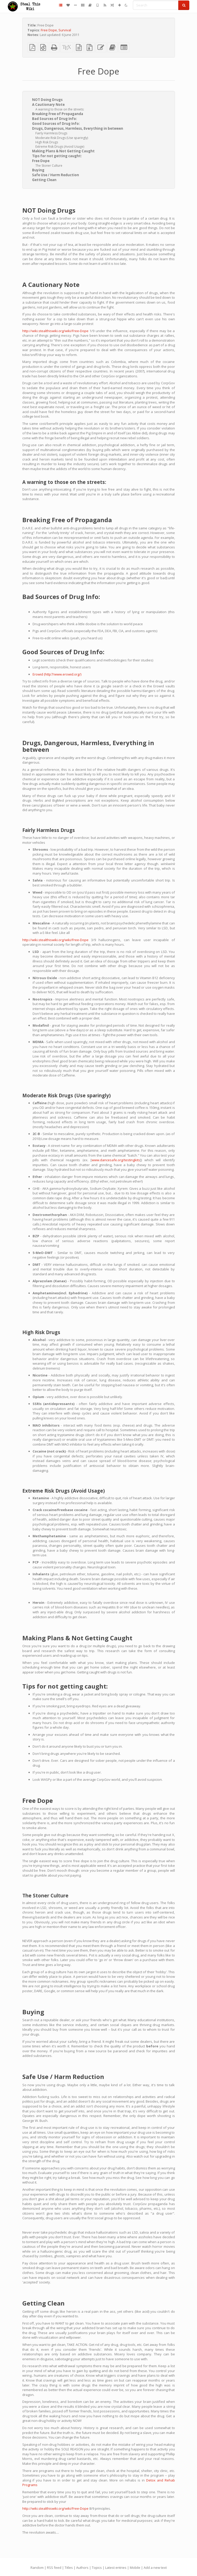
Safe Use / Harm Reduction (55, 175)
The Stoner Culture (48, 165)
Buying (38, 170)
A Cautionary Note (48, 104)
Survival (64, 30)
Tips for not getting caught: (57, 156)
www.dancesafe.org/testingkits (116, 1160)
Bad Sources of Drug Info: (54, 118)
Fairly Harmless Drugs (51, 133)
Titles (69, 2567)
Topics (97, 2567)
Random (37, 2567)
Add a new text (155, 2567)
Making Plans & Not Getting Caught (63, 151)
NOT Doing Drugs (47, 99)
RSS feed (54, 2567)
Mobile (135, 2567)
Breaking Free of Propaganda (57, 113)
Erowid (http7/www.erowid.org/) (57, 674)
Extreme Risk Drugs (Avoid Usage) (59, 146)
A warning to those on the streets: (59, 109)
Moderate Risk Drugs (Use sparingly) (61, 138)
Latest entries (115, 2567)
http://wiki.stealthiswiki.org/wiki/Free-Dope (55, 331)
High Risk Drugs (46, 142)
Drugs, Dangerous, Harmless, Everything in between (77, 128)
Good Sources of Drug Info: (56, 123)
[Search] (156, 5)
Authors (82, 2567)
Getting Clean (44, 179)
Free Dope (49, 30)
